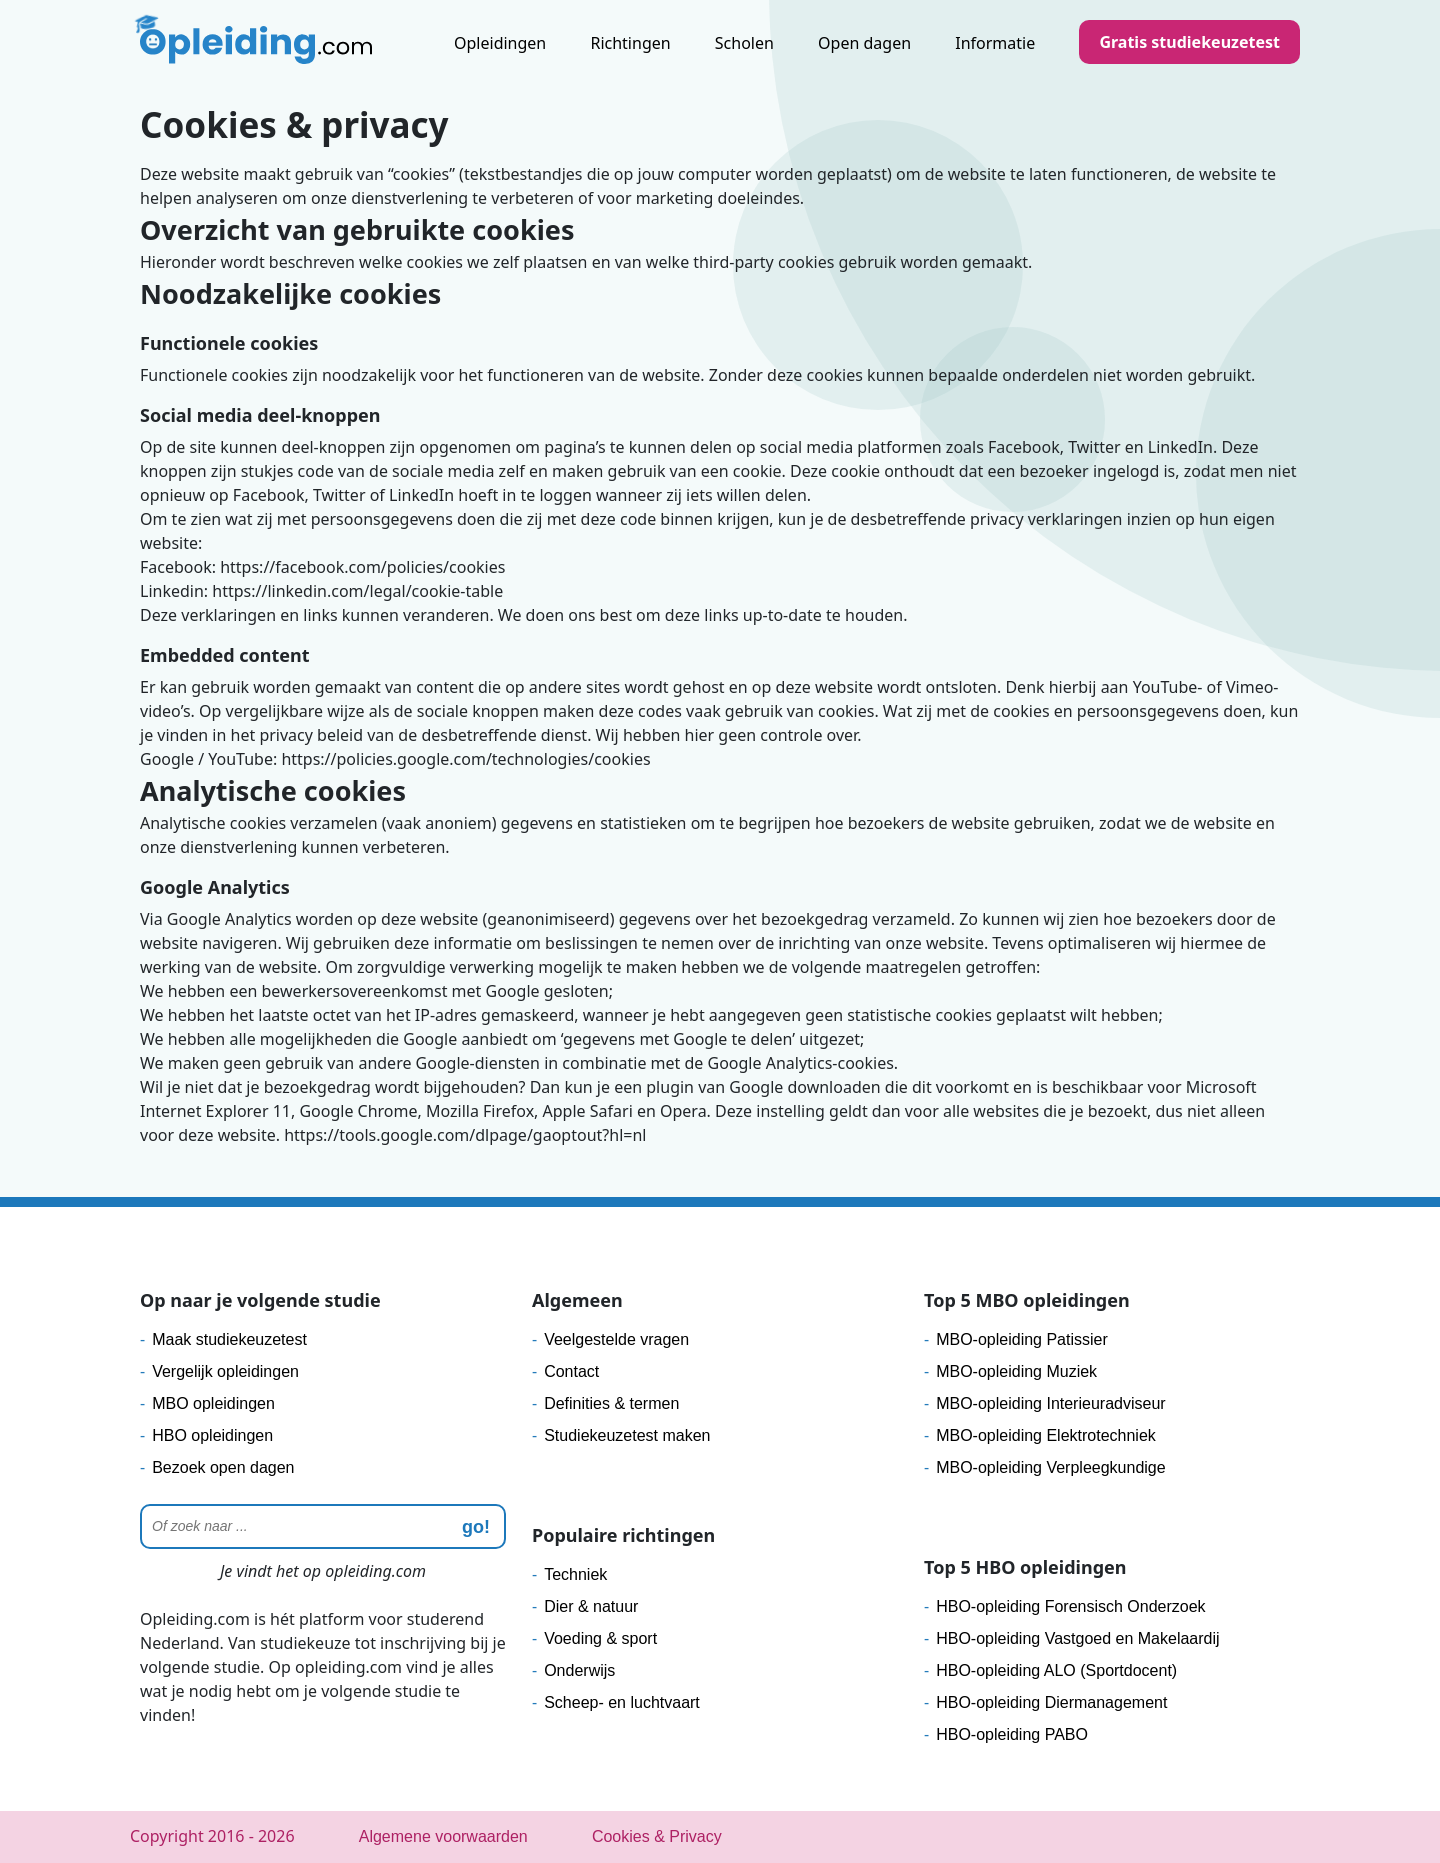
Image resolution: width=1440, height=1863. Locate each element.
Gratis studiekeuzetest (1189, 42)
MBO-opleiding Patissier (1022, 1339)
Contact (571, 1371)
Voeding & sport (600, 1638)
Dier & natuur (591, 1606)
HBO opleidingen (212, 1435)
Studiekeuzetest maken (627, 1435)
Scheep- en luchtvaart (622, 1702)
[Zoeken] (323, 1526)
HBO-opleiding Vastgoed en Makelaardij (1077, 1638)
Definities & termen (611, 1403)
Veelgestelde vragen (616, 1339)
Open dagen (864, 43)
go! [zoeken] (476, 1527)
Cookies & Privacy (657, 1836)
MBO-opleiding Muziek (1016, 1371)
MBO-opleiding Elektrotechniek (1046, 1435)
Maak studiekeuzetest (229, 1339)
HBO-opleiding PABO (1012, 1734)
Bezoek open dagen (223, 1467)
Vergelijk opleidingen (225, 1371)
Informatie (995, 43)
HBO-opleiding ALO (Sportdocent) (1056, 1670)
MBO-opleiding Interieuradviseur (1050, 1403)
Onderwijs (579, 1670)
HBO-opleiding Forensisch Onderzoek (1070, 1606)
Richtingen (630, 43)
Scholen (744, 43)
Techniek (575, 1574)
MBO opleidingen (213, 1403)
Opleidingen (500, 43)
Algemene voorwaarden (443, 1836)
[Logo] (256, 45)
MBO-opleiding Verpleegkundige (1050, 1467)
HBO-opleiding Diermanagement (1051, 1702)
